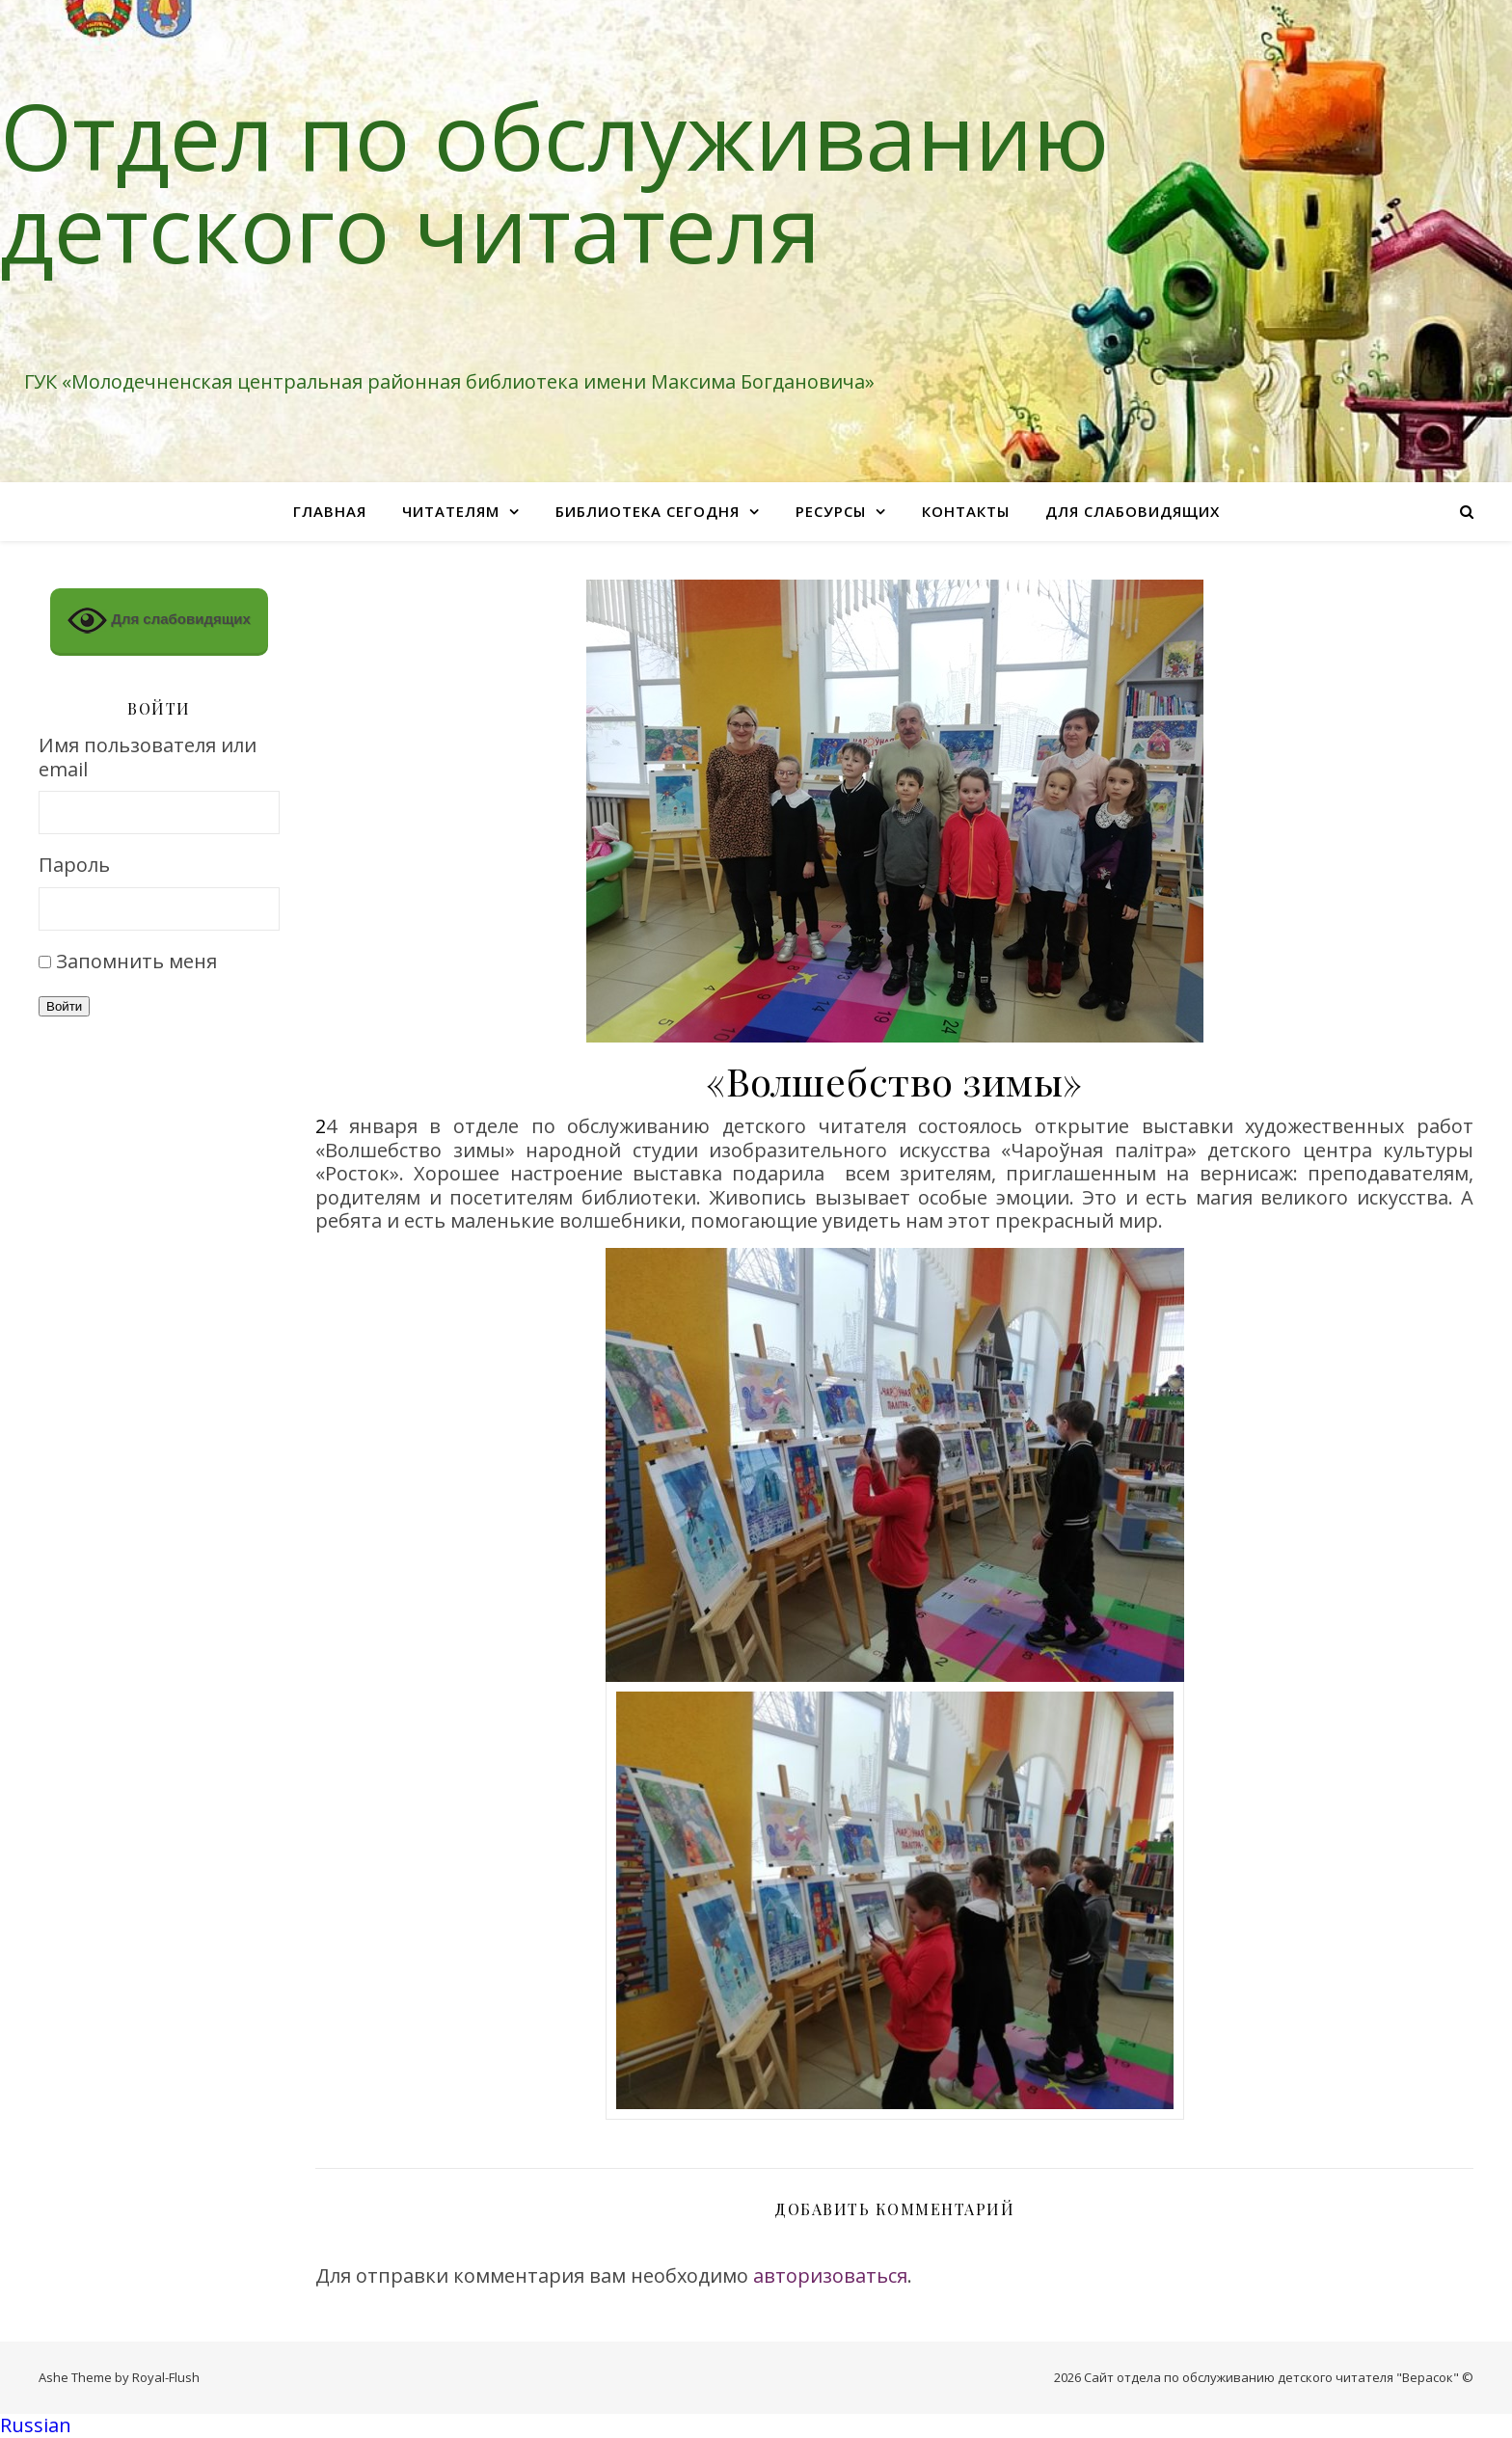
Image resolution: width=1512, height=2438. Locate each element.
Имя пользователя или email (147, 757)
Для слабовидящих (1132, 511)
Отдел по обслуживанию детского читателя (554, 181)
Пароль (74, 865)
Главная (329, 511)
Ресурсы (831, 511)
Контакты (966, 511)
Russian (35, 2425)
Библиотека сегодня (647, 511)
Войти (64, 1006)
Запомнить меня (136, 961)
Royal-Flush (166, 2377)
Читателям (451, 511)
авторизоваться (830, 2275)
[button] (756, 2426)
